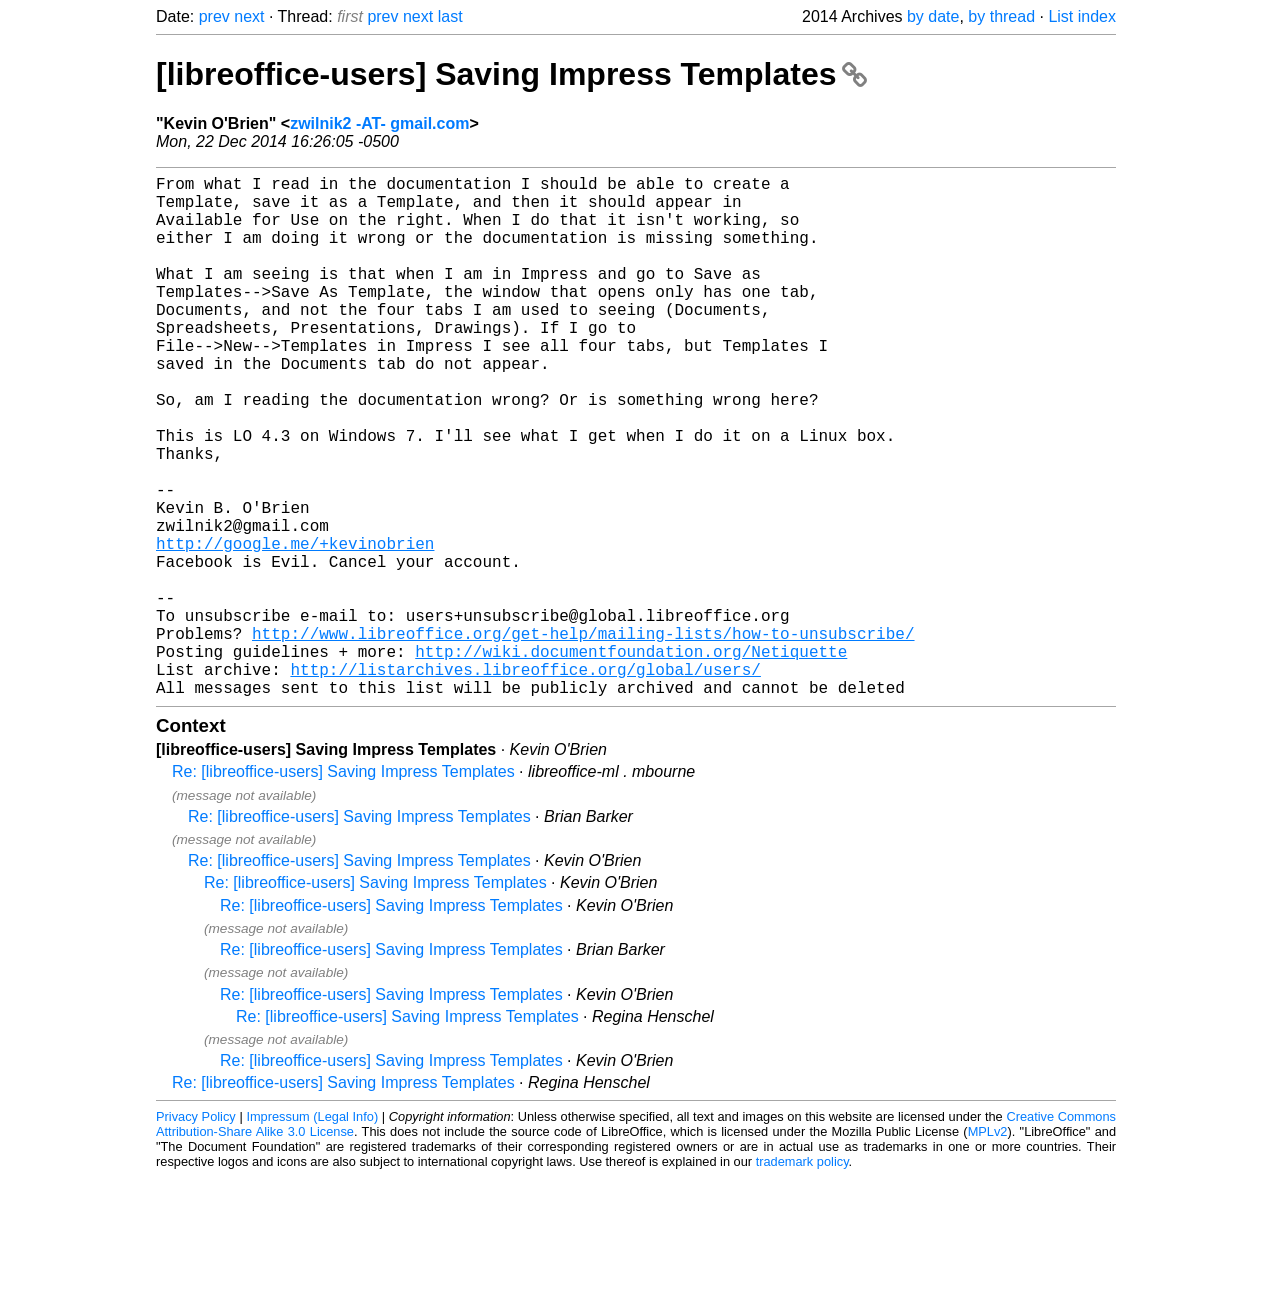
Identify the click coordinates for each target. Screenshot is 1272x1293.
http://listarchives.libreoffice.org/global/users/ (525, 781)
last (450, 16)
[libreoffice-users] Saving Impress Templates (511, 74)
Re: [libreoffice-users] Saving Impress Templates (343, 887)
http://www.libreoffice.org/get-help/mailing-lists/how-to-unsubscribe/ (583, 737)
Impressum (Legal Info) (312, 1232)
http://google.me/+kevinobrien (295, 627)
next (249, 16)
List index (1082, 16)
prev (214, 16)
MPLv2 (988, 1247)
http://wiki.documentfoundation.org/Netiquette (631, 759)
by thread (1001, 16)
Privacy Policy (196, 1232)
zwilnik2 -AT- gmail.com (379, 123)
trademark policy (802, 1277)
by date (933, 16)
